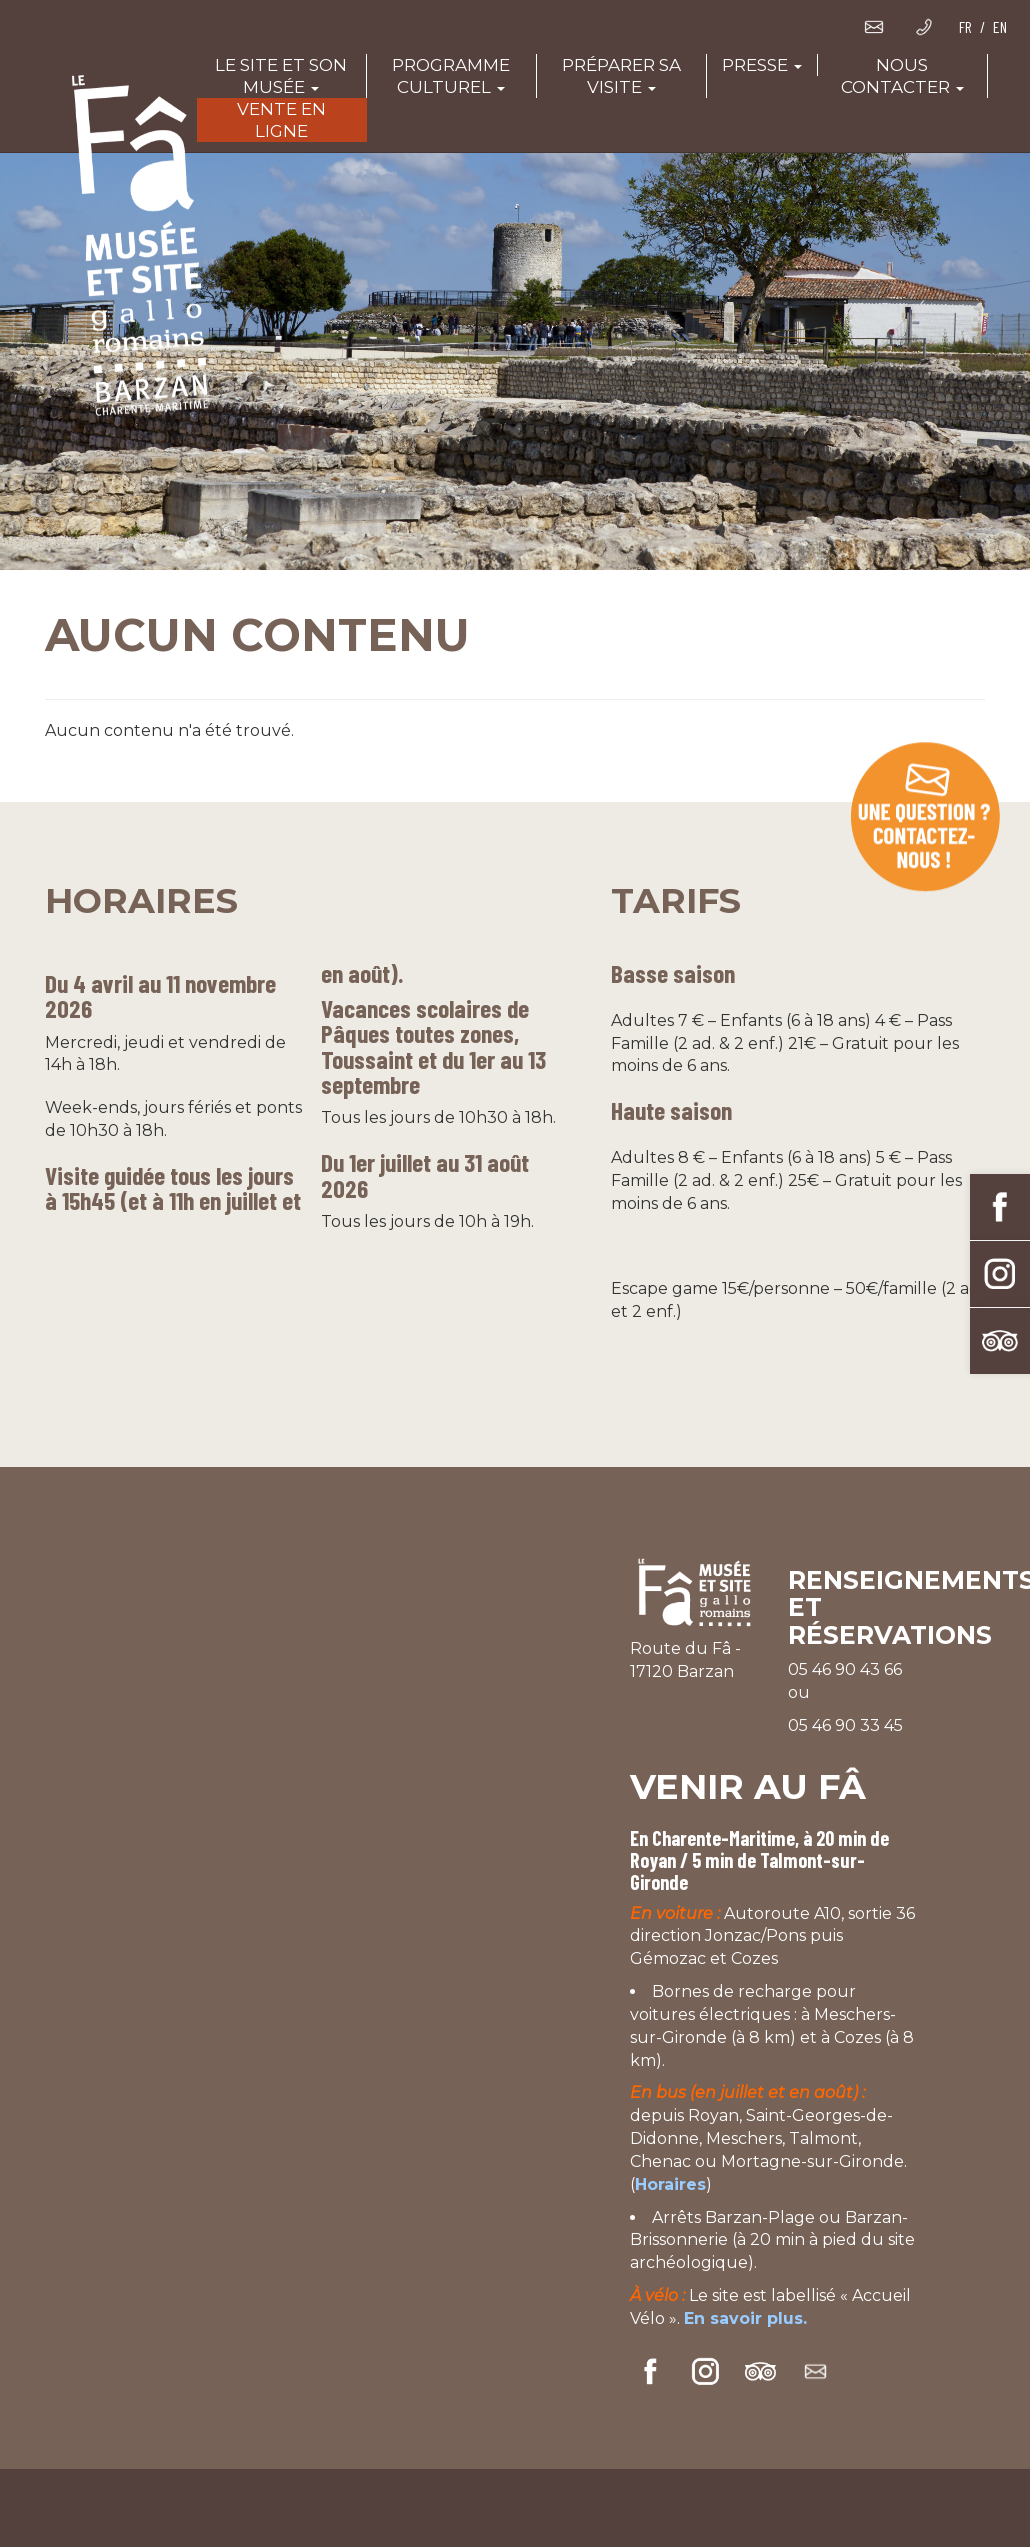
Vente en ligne (281, 120)
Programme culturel (451, 76)
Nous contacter (902, 76)
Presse (762, 65)
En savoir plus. (745, 2318)
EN (1000, 26)
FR (965, 26)
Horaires (670, 2184)
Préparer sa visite (621, 76)
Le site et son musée (281, 76)
